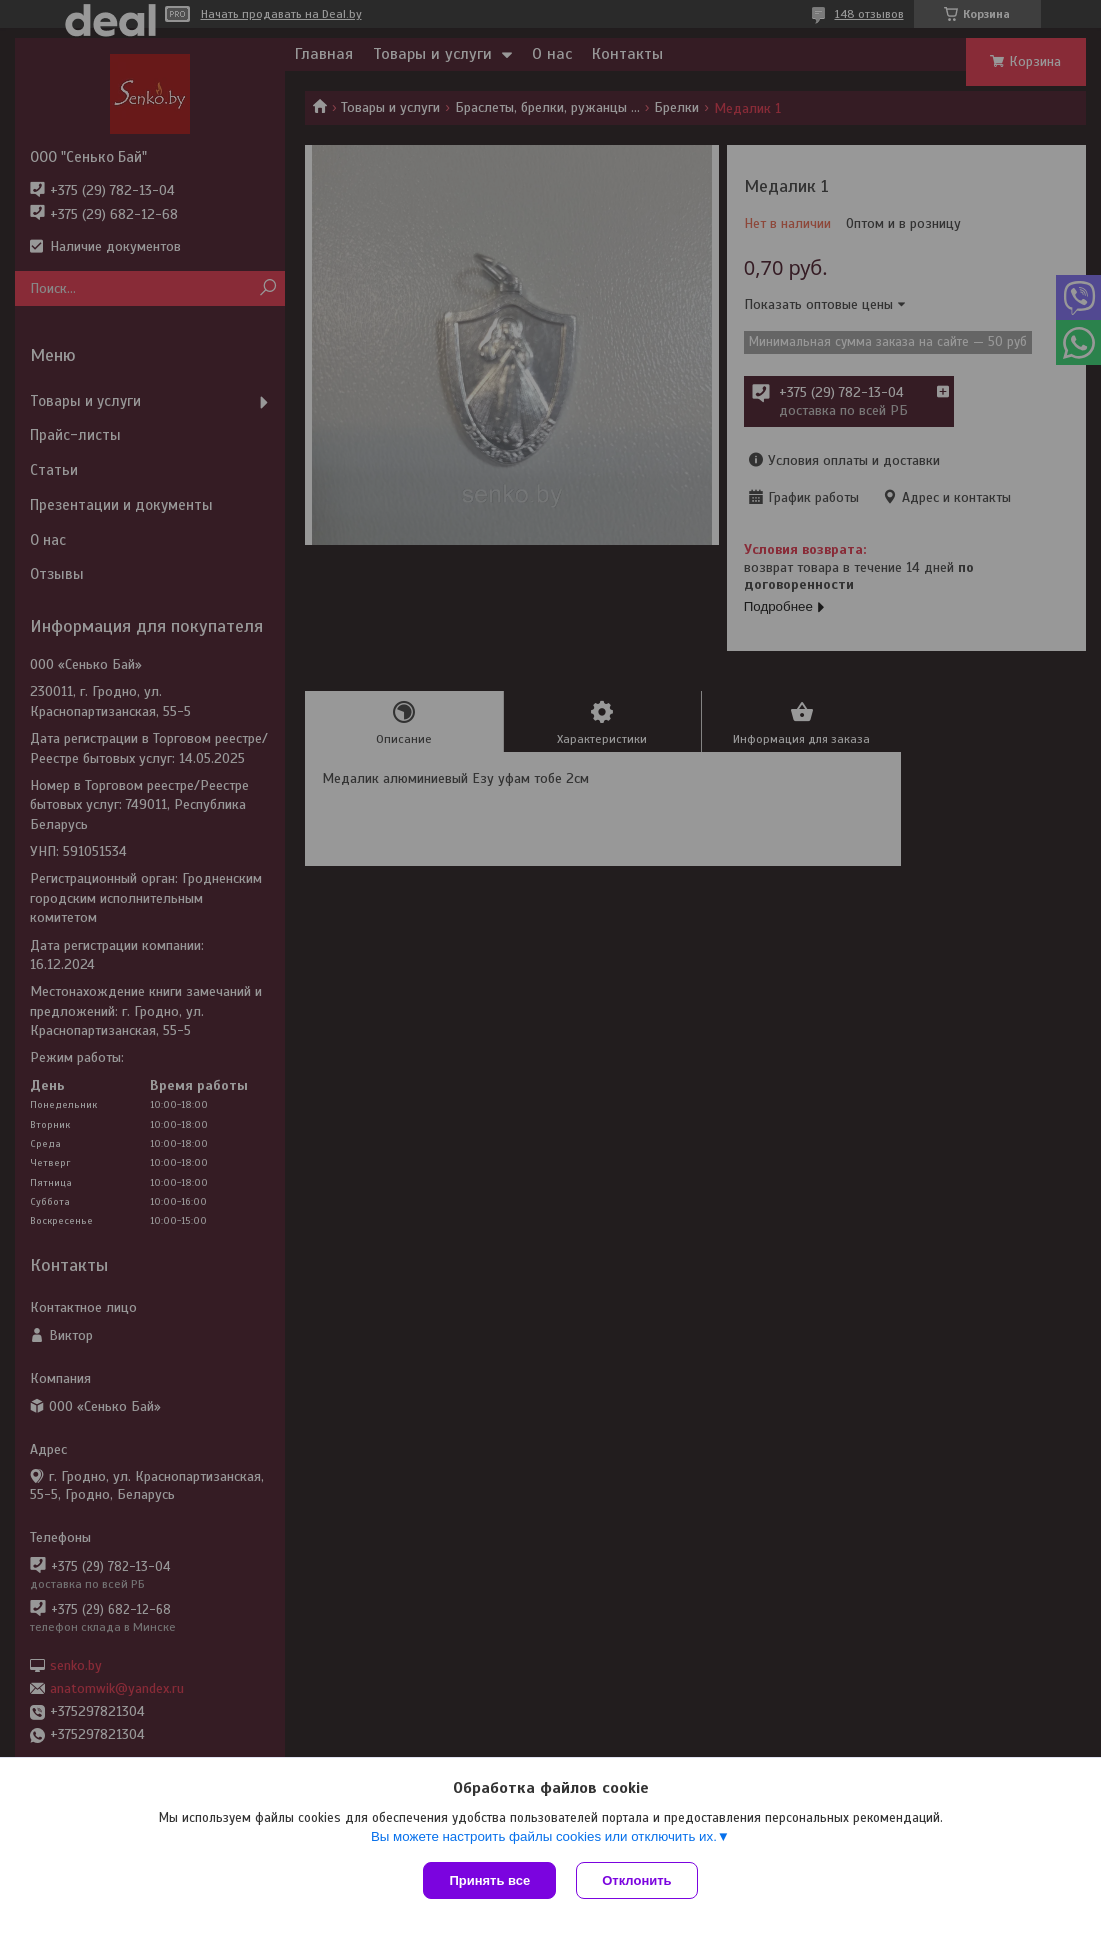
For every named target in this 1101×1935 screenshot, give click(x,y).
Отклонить (636, 1880)
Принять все (489, 1880)
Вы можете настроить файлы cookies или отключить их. (544, 1836)
